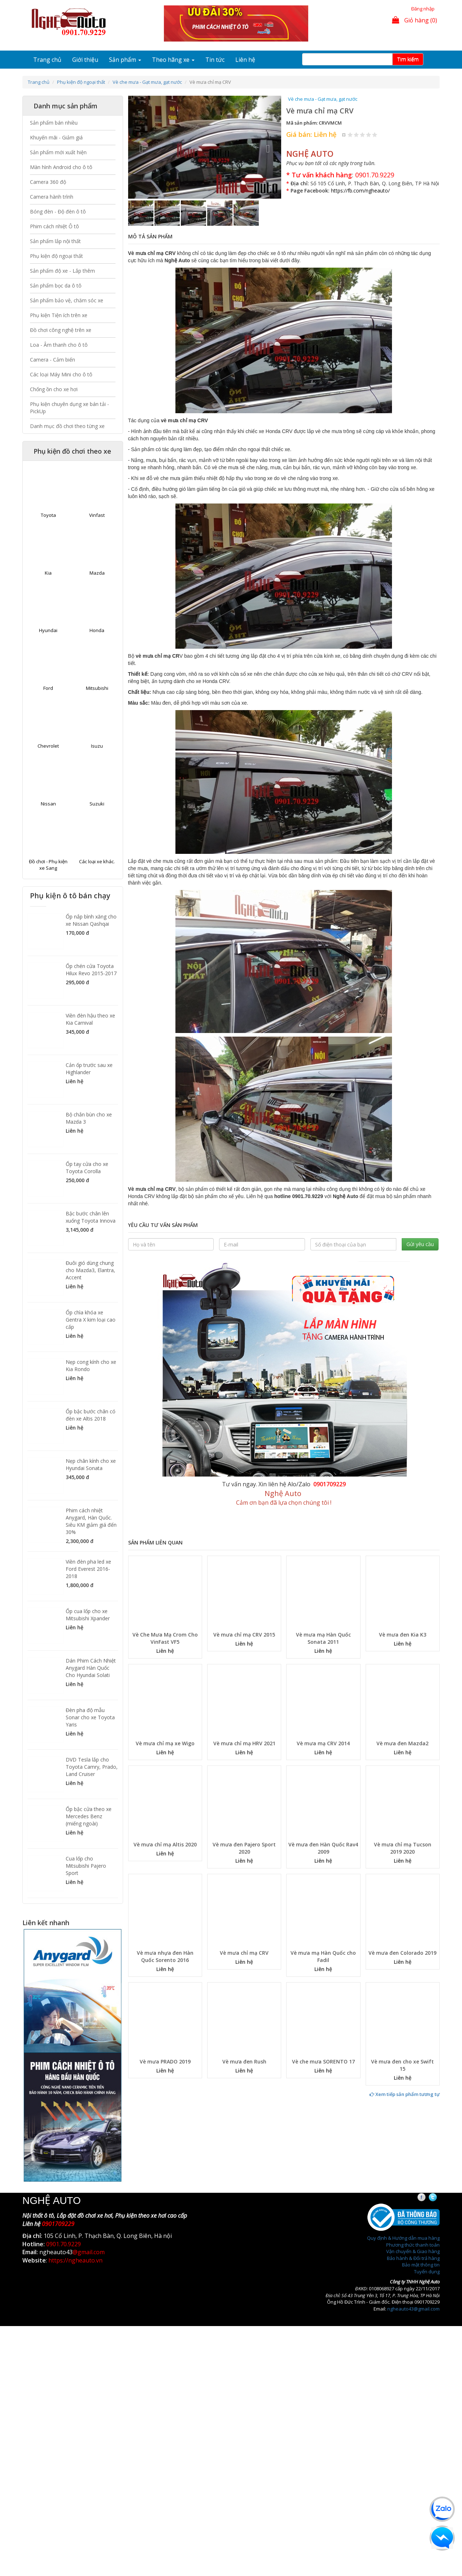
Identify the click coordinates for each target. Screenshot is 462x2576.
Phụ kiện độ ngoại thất (81, 82)
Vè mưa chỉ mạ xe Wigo (165, 1743)
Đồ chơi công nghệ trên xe (60, 330)
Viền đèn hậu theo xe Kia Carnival (90, 1019)
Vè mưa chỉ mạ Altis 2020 (165, 1844)
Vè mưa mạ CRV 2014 (323, 1743)
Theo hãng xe (173, 60)
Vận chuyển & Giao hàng (413, 2251)
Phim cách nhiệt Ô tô (54, 226)
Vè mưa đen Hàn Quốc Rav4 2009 (323, 1848)
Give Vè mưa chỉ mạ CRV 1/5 (350, 134)
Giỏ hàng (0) (414, 20)
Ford (48, 688)
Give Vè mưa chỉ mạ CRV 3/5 (362, 134)
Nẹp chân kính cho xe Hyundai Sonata (91, 1464)
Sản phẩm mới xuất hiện (58, 152)
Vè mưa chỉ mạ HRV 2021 (244, 1743)
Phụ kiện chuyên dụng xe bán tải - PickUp (69, 408)
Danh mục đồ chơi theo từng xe (67, 426)
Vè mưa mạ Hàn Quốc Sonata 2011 (323, 1638)
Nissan (48, 803)
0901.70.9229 (374, 174)
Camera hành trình (51, 196)
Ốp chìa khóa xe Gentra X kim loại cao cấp (91, 1319)
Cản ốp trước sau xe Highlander (89, 1069)
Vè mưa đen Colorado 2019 (402, 1952)
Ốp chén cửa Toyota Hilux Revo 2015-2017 (91, 970)
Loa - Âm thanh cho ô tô (59, 344)
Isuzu (97, 746)
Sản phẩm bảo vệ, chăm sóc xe (66, 300)
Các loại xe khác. (97, 861)
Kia (48, 573)
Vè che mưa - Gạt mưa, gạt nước (147, 82)
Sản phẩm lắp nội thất (55, 241)
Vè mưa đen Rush (244, 2061)
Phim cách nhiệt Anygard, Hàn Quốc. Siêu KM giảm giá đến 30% (91, 1521)
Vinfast (97, 515)
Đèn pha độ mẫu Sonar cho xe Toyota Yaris (90, 1717)
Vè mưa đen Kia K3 (402, 1634)
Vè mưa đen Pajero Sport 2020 (244, 1848)
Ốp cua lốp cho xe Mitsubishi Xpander (88, 1615)
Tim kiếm (408, 59)
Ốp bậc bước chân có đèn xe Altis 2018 (91, 1415)
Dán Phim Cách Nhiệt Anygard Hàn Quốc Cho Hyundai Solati (91, 1667)
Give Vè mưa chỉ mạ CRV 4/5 (369, 134)
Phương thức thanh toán (413, 2245)
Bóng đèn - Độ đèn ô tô (58, 211)
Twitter (439, 2197)
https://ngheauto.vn (75, 2260)
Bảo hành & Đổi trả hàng (413, 2258)
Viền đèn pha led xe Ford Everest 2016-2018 (88, 1568)
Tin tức (215, 60)
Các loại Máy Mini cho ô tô (61, 374)
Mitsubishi (97, 688)
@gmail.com (89, 2252)
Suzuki (97, 803)
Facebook (427, 2197)
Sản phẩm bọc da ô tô (56, 285)
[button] (139, 147)
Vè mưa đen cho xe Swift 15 (402, 2065)
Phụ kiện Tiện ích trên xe (58, 315)
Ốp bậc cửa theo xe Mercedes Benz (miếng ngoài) (89, 1816)
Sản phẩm (125, 60)
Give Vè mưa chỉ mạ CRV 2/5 (356, 134)
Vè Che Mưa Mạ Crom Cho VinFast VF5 (165, 1638)
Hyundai (48, 630)
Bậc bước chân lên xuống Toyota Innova (91, 1217)
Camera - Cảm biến (52, 359)
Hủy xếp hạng (344, 134)
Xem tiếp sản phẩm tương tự (405, 2094)
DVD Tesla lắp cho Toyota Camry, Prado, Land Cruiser (92, 1766)
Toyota (48, 515)
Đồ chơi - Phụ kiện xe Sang (48, 865)
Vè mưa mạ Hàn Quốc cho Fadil (323, 1956)
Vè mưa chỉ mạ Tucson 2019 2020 (402, 1848)
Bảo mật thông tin (421, 2264)
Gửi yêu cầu (420, 1244)
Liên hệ (245, 60)
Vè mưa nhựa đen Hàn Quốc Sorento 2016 (165, 1956)
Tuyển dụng (427, 2271)
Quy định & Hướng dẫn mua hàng (403, 2238)
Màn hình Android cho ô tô (61, 167)
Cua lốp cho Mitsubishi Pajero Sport (86, 1865)
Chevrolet (48, 746)
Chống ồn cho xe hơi (54, 389)
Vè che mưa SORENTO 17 (323, 2061)
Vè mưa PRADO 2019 (165, 2061)
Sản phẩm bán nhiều (54, 122)
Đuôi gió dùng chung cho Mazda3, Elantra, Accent (90, 1270)
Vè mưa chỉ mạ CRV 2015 (244, 1634)
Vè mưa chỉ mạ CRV (244, 1952)
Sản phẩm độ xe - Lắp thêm (62, 270)
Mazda (97, 573)
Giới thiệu (85, 60)
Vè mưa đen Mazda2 (402, 1743)
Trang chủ (47, 60)
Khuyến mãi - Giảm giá (56, 137)
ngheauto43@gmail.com (413, 2308)
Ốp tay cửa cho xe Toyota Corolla (87, 1168)
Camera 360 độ (48, 181)
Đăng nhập (423, 8)
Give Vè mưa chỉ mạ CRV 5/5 (375, 134)
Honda (97, 630)
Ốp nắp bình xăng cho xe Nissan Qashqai (91, 920)
